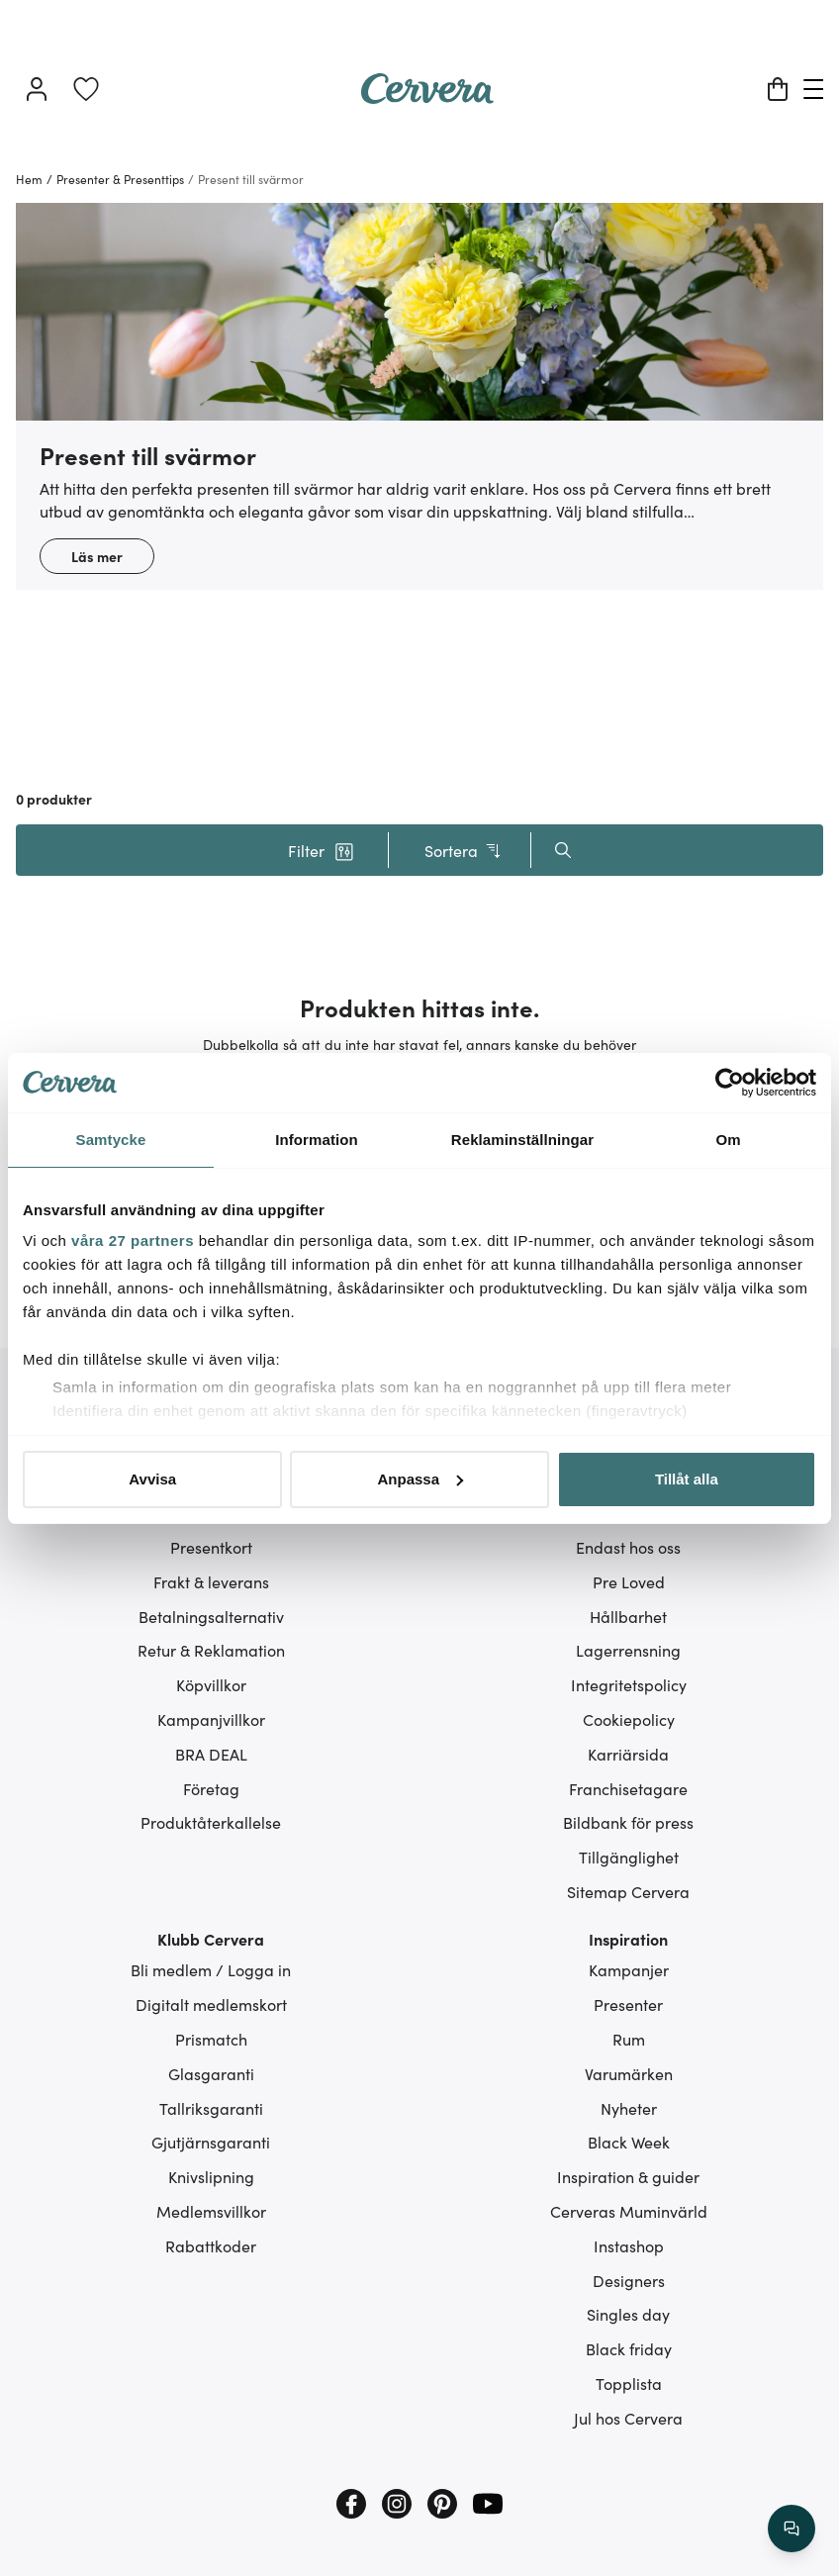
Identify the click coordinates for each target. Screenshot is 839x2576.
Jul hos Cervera (628, 2418)
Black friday (629, 2348)
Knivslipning (211, 2176)
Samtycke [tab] (111, 1139)
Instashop (629, 2245)
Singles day (628, 2314)
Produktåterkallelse (210, 1822)
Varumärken (629, 2073)
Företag (211, 1788)
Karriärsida (628, 1754)
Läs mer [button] (97, 556)
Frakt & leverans (211, 1581)
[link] (86, 89)
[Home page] (427, 97)
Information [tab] (316, 1139)
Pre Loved (629, 1581)
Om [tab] (727, 1139)
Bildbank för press (628, 1822)
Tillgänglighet (629, 1856)
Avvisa (152, 1479)
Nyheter (629, 2108)
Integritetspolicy (629, 1684)
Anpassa (420, 1479)
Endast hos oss (628, 1547)
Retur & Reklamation (211, 1650)
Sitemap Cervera (628, 1891)
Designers (629, 2280)
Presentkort (211, 1547)
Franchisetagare (628, 1788)
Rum (628, 2039)
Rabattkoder (210, 2245)
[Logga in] (37, 89)
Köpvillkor (211, 1684)
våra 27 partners (132, 1240)
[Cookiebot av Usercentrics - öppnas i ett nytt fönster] (729, 1082)
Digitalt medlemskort (211, 2004)
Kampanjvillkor (211, 1719)
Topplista (629, 2383)
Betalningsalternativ (211, 1616)
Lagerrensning (628, 1650)
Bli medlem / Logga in (211, 1969)
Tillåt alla (686, 1479)
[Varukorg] (778, 89)
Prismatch (211, 2039)
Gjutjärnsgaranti (210, 2141)
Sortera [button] (463, 850)
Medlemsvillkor (211, 2211)
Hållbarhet (628, 1616)
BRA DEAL (211, 1754)
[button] (320, 850)
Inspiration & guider (628, 2176)
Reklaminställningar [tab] (522, 1139)
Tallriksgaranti (211, 2108)
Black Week (629, 2141)
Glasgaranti (211, 2073)
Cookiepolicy (629, 1719)
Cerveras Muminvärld (628, 2211)
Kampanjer (629, 1969)
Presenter (628, 2004)
